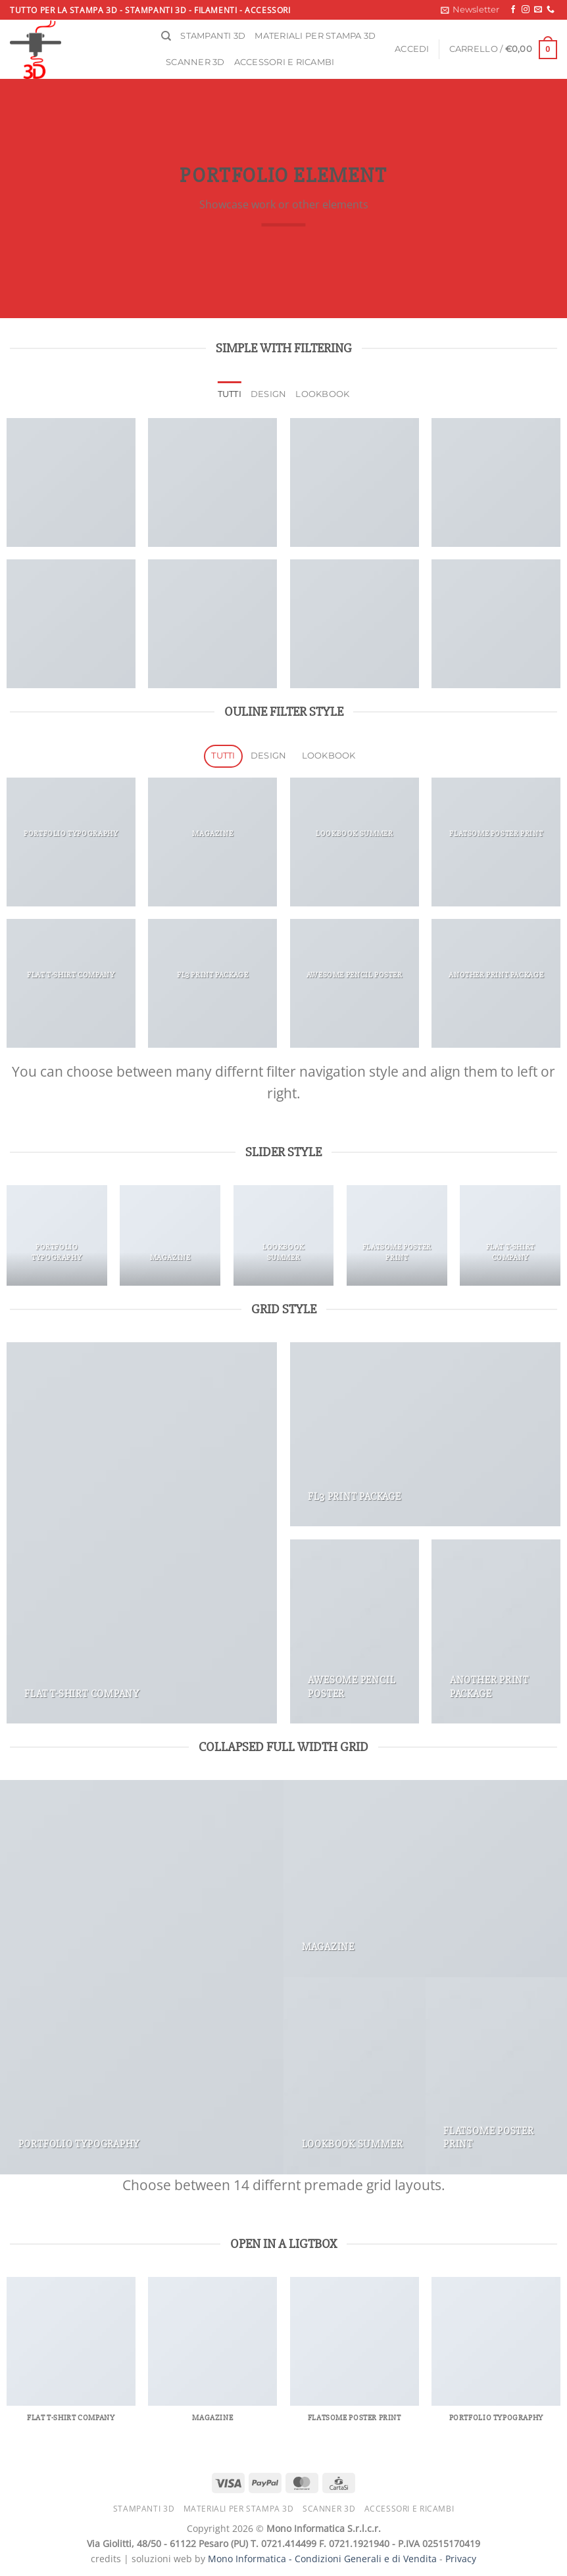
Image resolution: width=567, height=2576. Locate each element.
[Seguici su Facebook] (513, 9)
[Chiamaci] (551, 9)
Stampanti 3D (212, 36)
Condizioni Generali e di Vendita (366, 2558)
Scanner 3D (195, 62)
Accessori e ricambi (284, 62)
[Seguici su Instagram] (526, 9)
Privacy (460, 2558)
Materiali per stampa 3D (315, 36)
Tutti (229, 394)
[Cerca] (166, 36)
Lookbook (322, 394)
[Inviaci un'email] (538, 9)
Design (269, 394)
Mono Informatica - (251, 2558)
